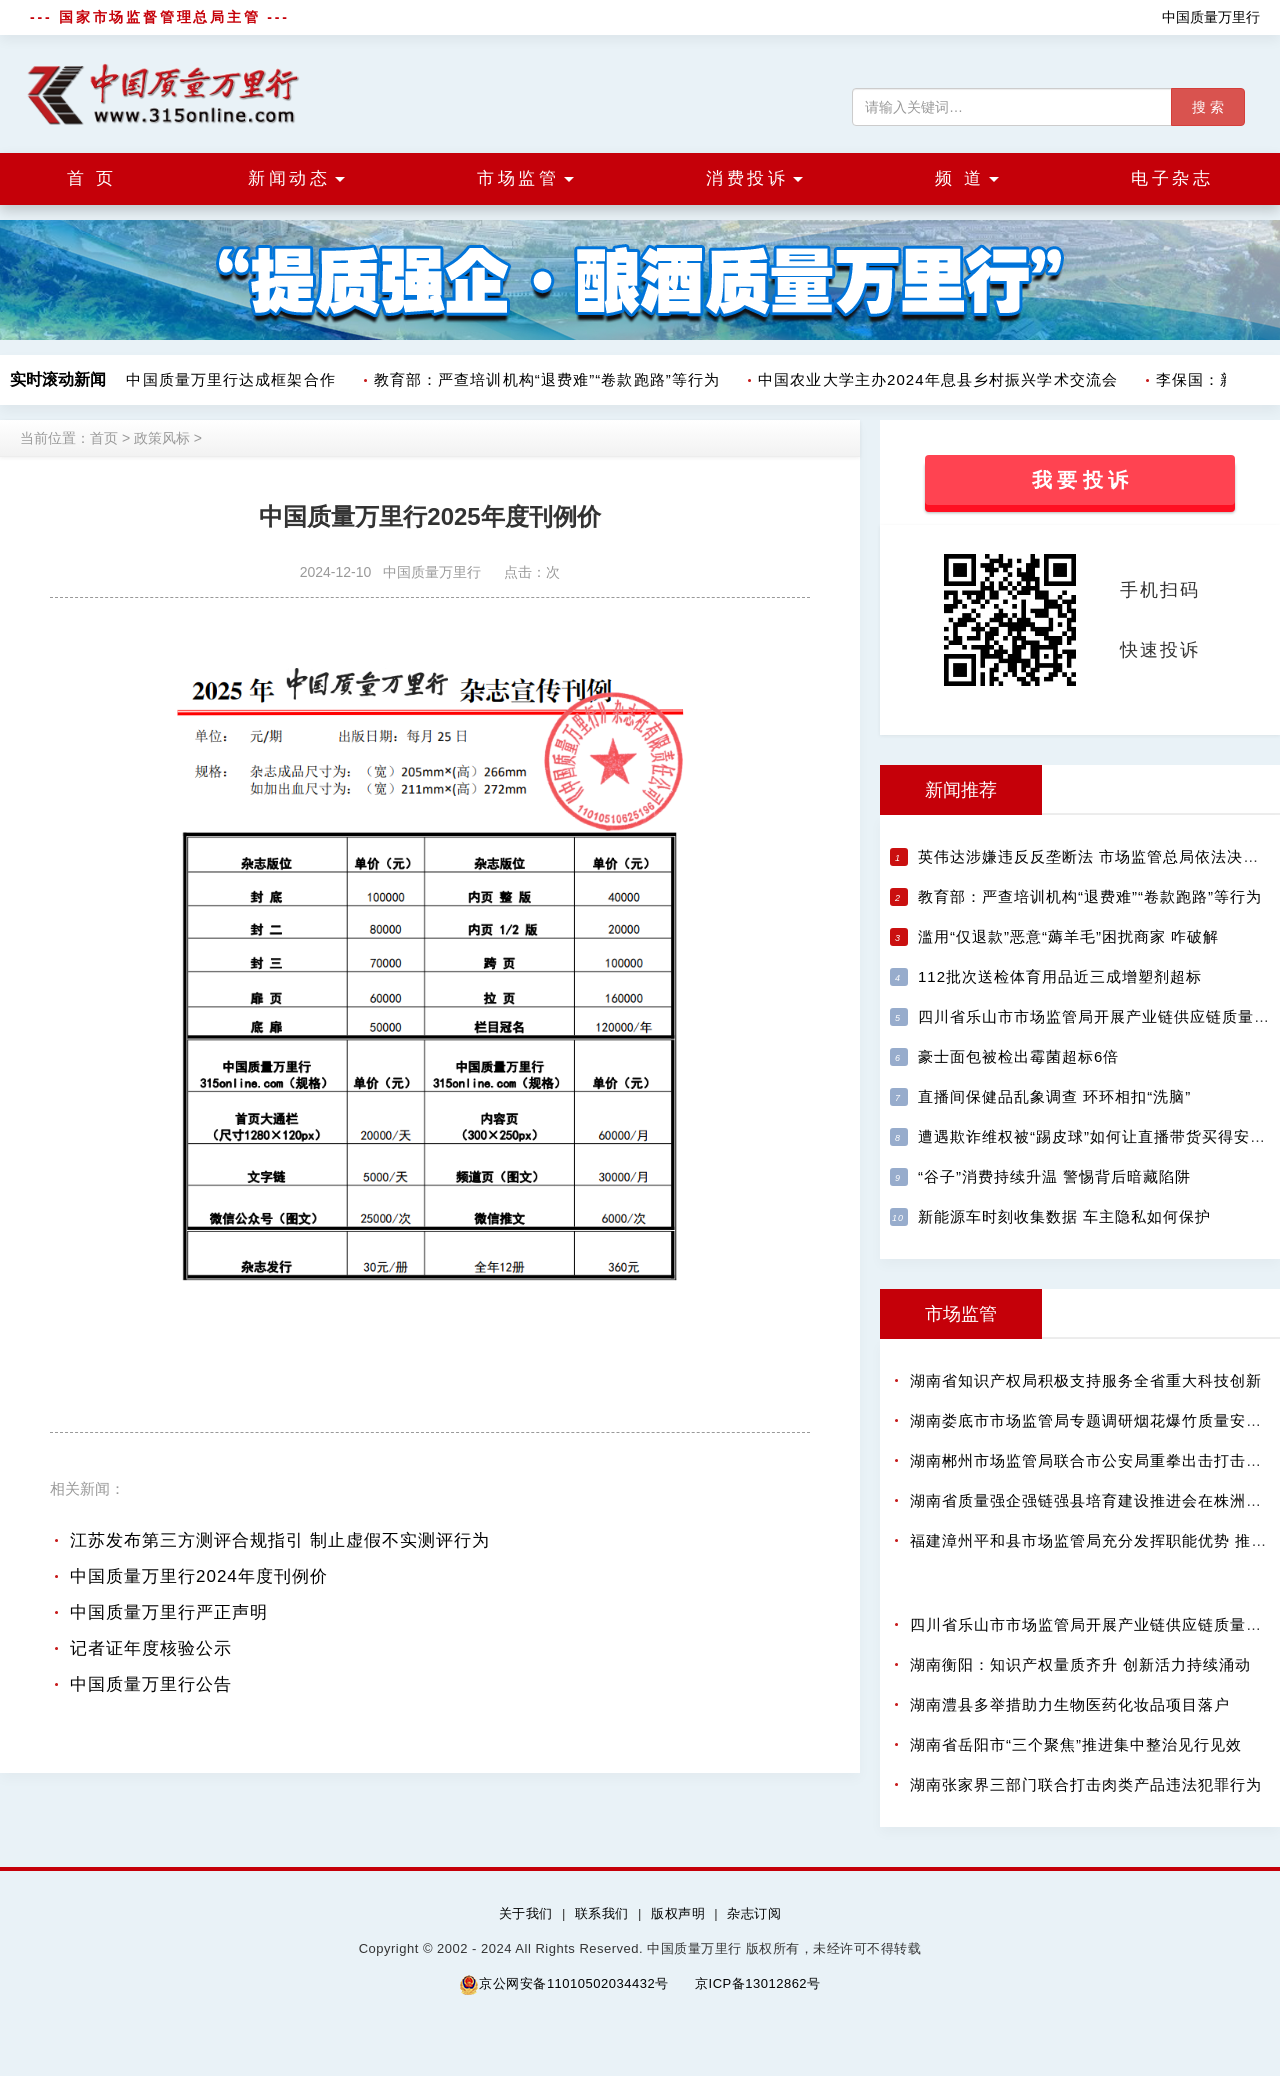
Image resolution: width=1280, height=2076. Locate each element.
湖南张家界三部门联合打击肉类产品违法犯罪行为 (1086, 1784)
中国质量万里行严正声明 (169, 1612)
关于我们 (526, 1913)
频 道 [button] (967, 178)
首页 (104, 438)
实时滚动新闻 (58, 379)
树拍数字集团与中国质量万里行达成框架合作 (180, 379)
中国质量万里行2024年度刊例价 (199, 1576)
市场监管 (961, 1314)
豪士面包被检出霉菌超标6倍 (1018, 1056)
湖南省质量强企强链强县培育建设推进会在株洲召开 (1094, 1500)
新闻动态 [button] (296, 178)
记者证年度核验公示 (151, 1648)
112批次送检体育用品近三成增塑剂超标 (1060, 976)
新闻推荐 (961, 790)
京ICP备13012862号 (758, 1983)
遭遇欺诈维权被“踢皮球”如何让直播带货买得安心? (1096, 1136)
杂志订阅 (754, 1913)
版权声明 (678, 1913)
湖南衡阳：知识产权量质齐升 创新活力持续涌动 (1080, 1664)
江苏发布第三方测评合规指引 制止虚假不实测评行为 (280, 1540)
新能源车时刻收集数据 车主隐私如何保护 (1064, 1216)
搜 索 (1208, 107)
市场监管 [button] (525, 178)
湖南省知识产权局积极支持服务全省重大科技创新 (1086, 1380)
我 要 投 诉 (1080, 480)
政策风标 (162, 438)
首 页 (91, 178)
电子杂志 (1172, 178)
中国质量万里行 (1211, 17)
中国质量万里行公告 (151, 1684)
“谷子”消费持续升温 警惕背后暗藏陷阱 (1054, 1176)
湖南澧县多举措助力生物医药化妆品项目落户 (1070, 1704)
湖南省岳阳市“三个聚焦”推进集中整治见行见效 (1076, 1744)
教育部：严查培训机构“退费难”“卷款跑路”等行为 (552, 379)
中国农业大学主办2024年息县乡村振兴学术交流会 (943, 379)
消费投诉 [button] (754, 178)
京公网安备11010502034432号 (563, 1984)
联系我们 (602, 1913)
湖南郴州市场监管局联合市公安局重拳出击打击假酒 (1094, 1460)
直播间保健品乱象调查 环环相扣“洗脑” (1054, 1096)
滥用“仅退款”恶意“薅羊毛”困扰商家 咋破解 (1068, 936)
